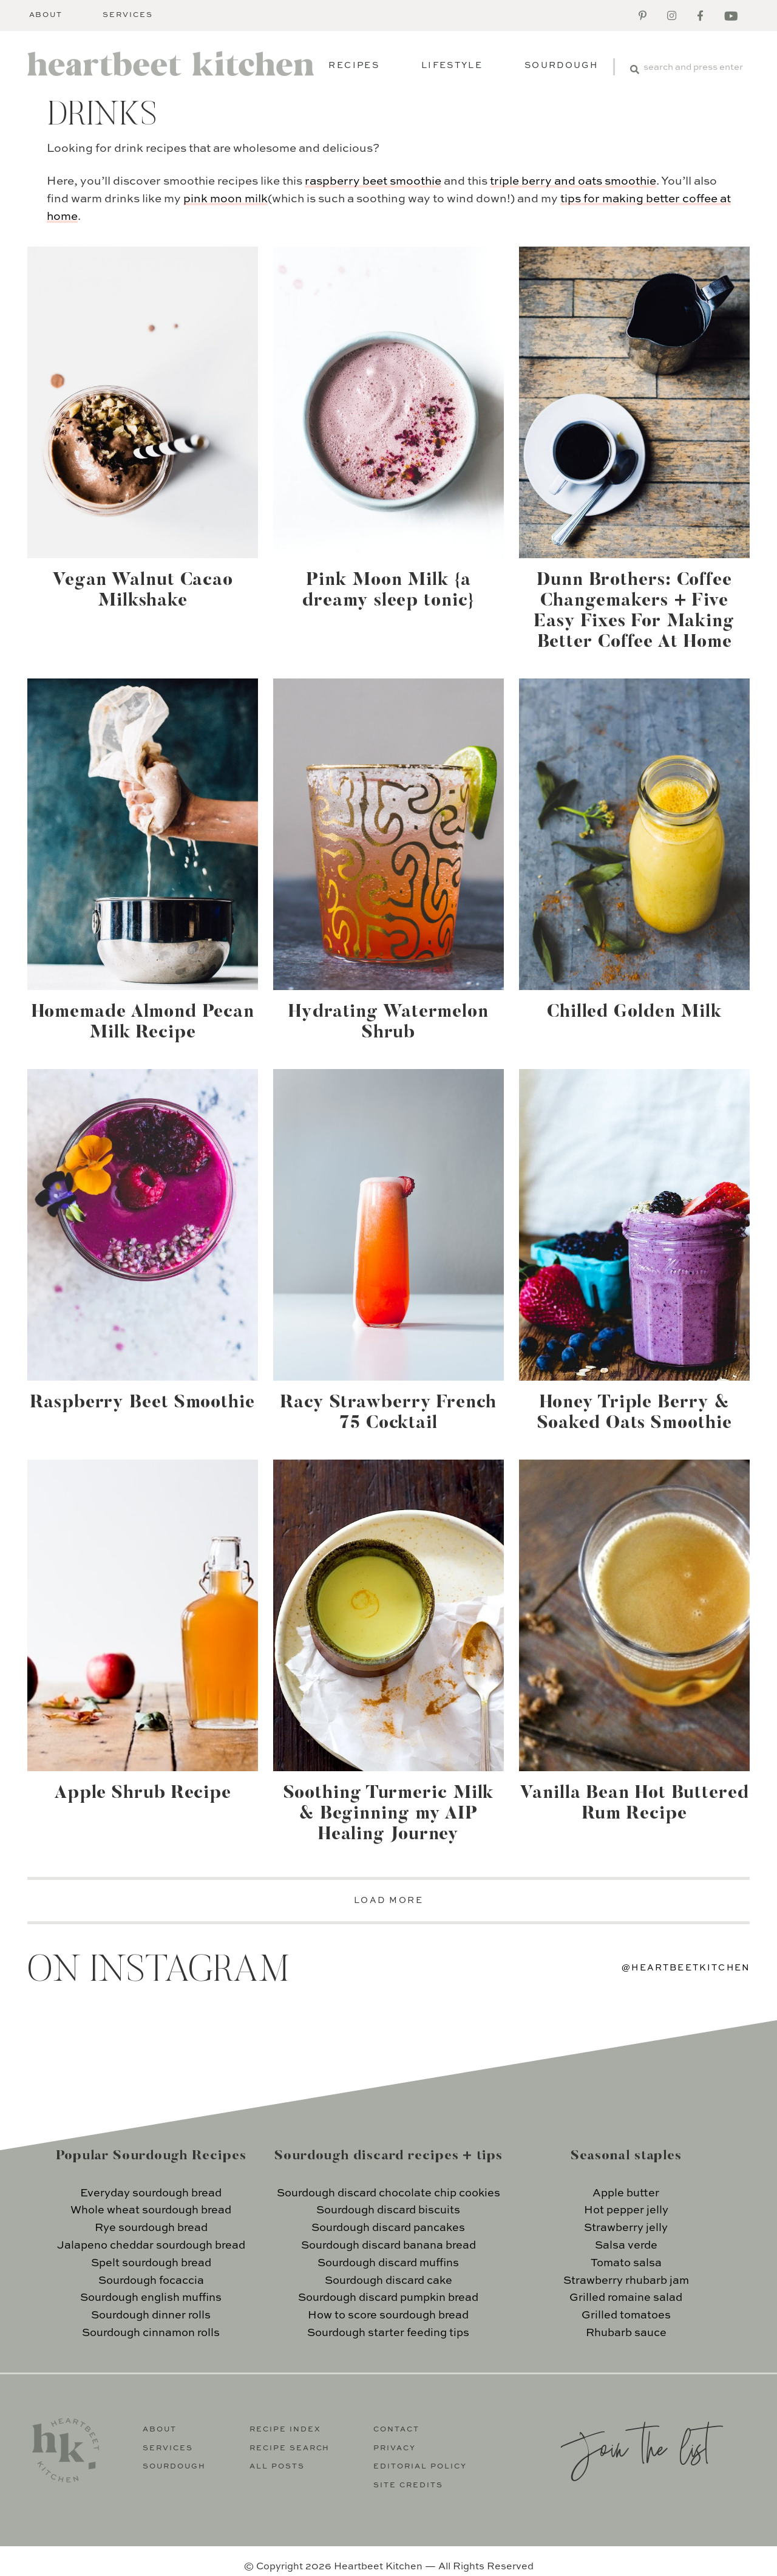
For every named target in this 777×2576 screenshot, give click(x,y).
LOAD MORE (389, 1900)
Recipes (353, 65)
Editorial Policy (420, 2466)
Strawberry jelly (626, 2227)
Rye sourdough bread (151, 2227)
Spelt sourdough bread (151, 2263)
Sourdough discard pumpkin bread (388, 2297)
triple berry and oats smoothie (573, 181)
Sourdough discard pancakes (388, 2227)
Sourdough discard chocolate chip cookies (388, 2193)
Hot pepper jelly (626, 2210)
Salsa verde (626, 2245)
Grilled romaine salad (625, 2297)
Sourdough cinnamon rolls (151, 2333)
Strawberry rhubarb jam (626, 2280)
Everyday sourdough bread (151, 2193)
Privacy (394, 2448)
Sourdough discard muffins (388, 2263)
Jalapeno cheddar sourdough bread (151, 2245)
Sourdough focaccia (151, 2280)
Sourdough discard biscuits (388, 2210)
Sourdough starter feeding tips (388, 2333)
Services (128, 15)
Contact (396, 2429)
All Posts (277, 2466)
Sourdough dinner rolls (151, 2315)
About (46, 15)
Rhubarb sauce (626, 2333)
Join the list (635, 2446)
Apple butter (625, 2193)
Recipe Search (289, 2448)
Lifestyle (452, 65)
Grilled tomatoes (626, 2315)
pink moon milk (225, 199)
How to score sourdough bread (388, 2315)
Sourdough (561, 65)
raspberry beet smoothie (373, 181)
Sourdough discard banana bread (388, 2245)
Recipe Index (285, 2429)
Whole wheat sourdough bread (150, 2210)
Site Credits (408, 2485)
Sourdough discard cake (388, 2280)
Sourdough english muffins (151, 2297)
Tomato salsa (626, 2263)
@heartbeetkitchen (686, 1968)
